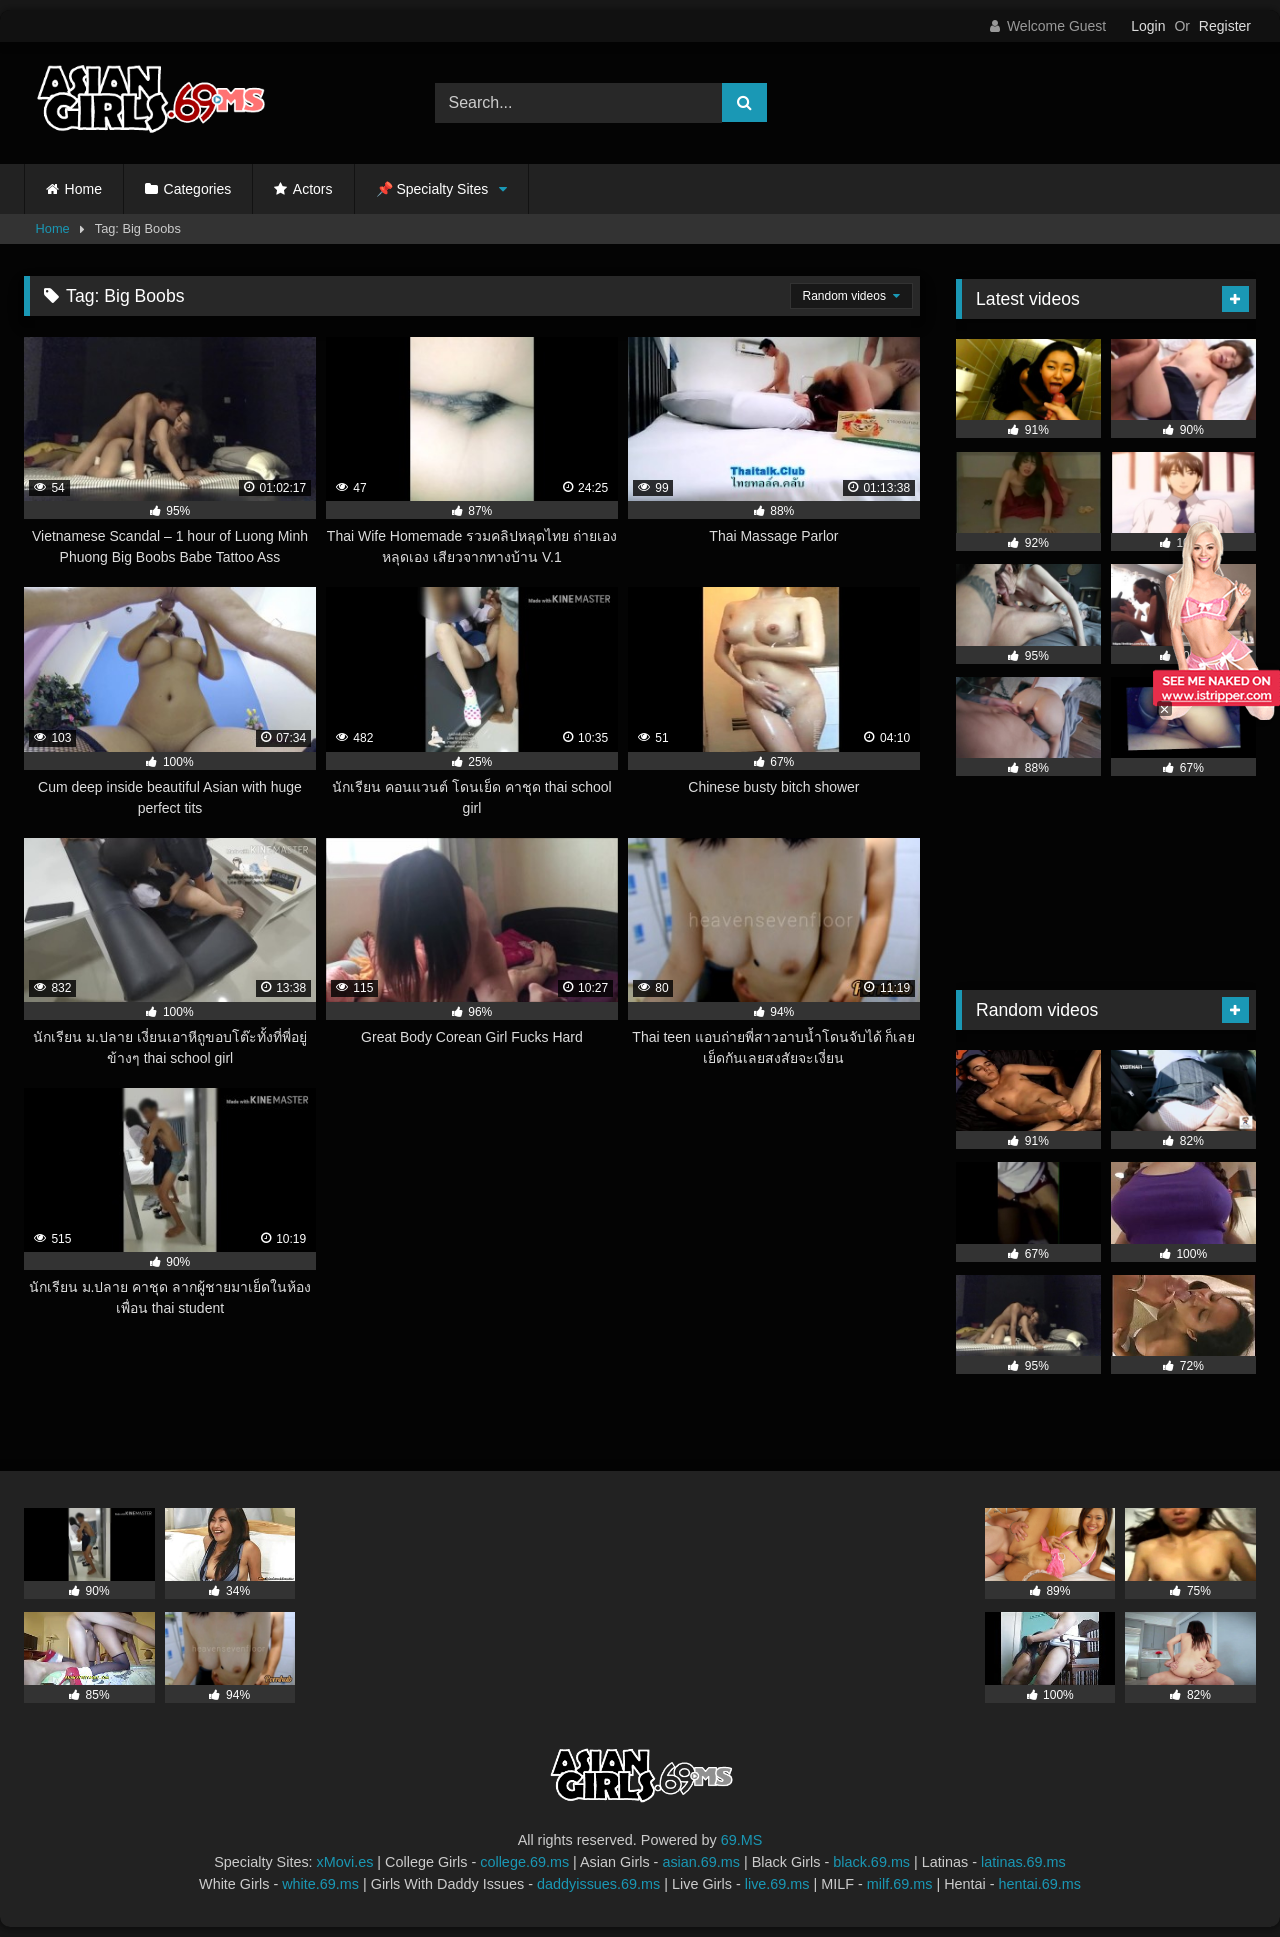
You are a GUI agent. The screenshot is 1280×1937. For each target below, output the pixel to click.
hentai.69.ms (1040, 1884)
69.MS (742, 1840)
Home (83, 189)
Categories (198, 189)
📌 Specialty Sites (432, 189)
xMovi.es (345, 1862)
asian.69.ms (701, 1862)
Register (1225, 26)
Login (1148, 26)
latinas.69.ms (1023, 1862)
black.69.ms (871, 1862)
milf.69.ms (900, 1884)
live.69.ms (777, 1884)
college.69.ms (524, 1862)
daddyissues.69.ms (598, 1884)
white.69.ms (320, 1884)
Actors (313, 189)
